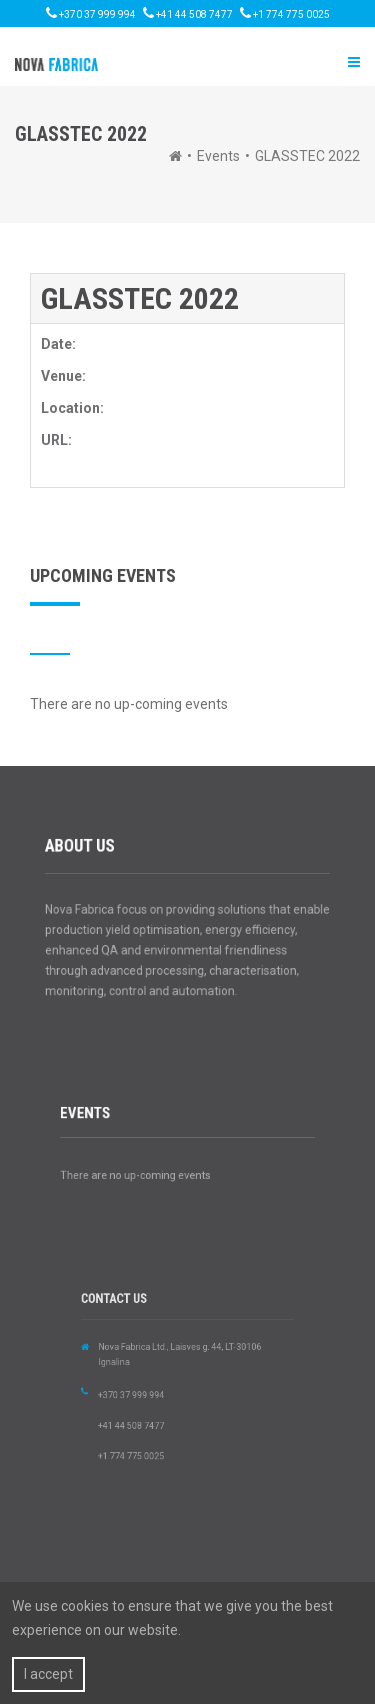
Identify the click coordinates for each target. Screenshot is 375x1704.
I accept (48, 1674)
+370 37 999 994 (91, 13)
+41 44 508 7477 (188, 13)
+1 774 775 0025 (285, 13)
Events (218, 156)
